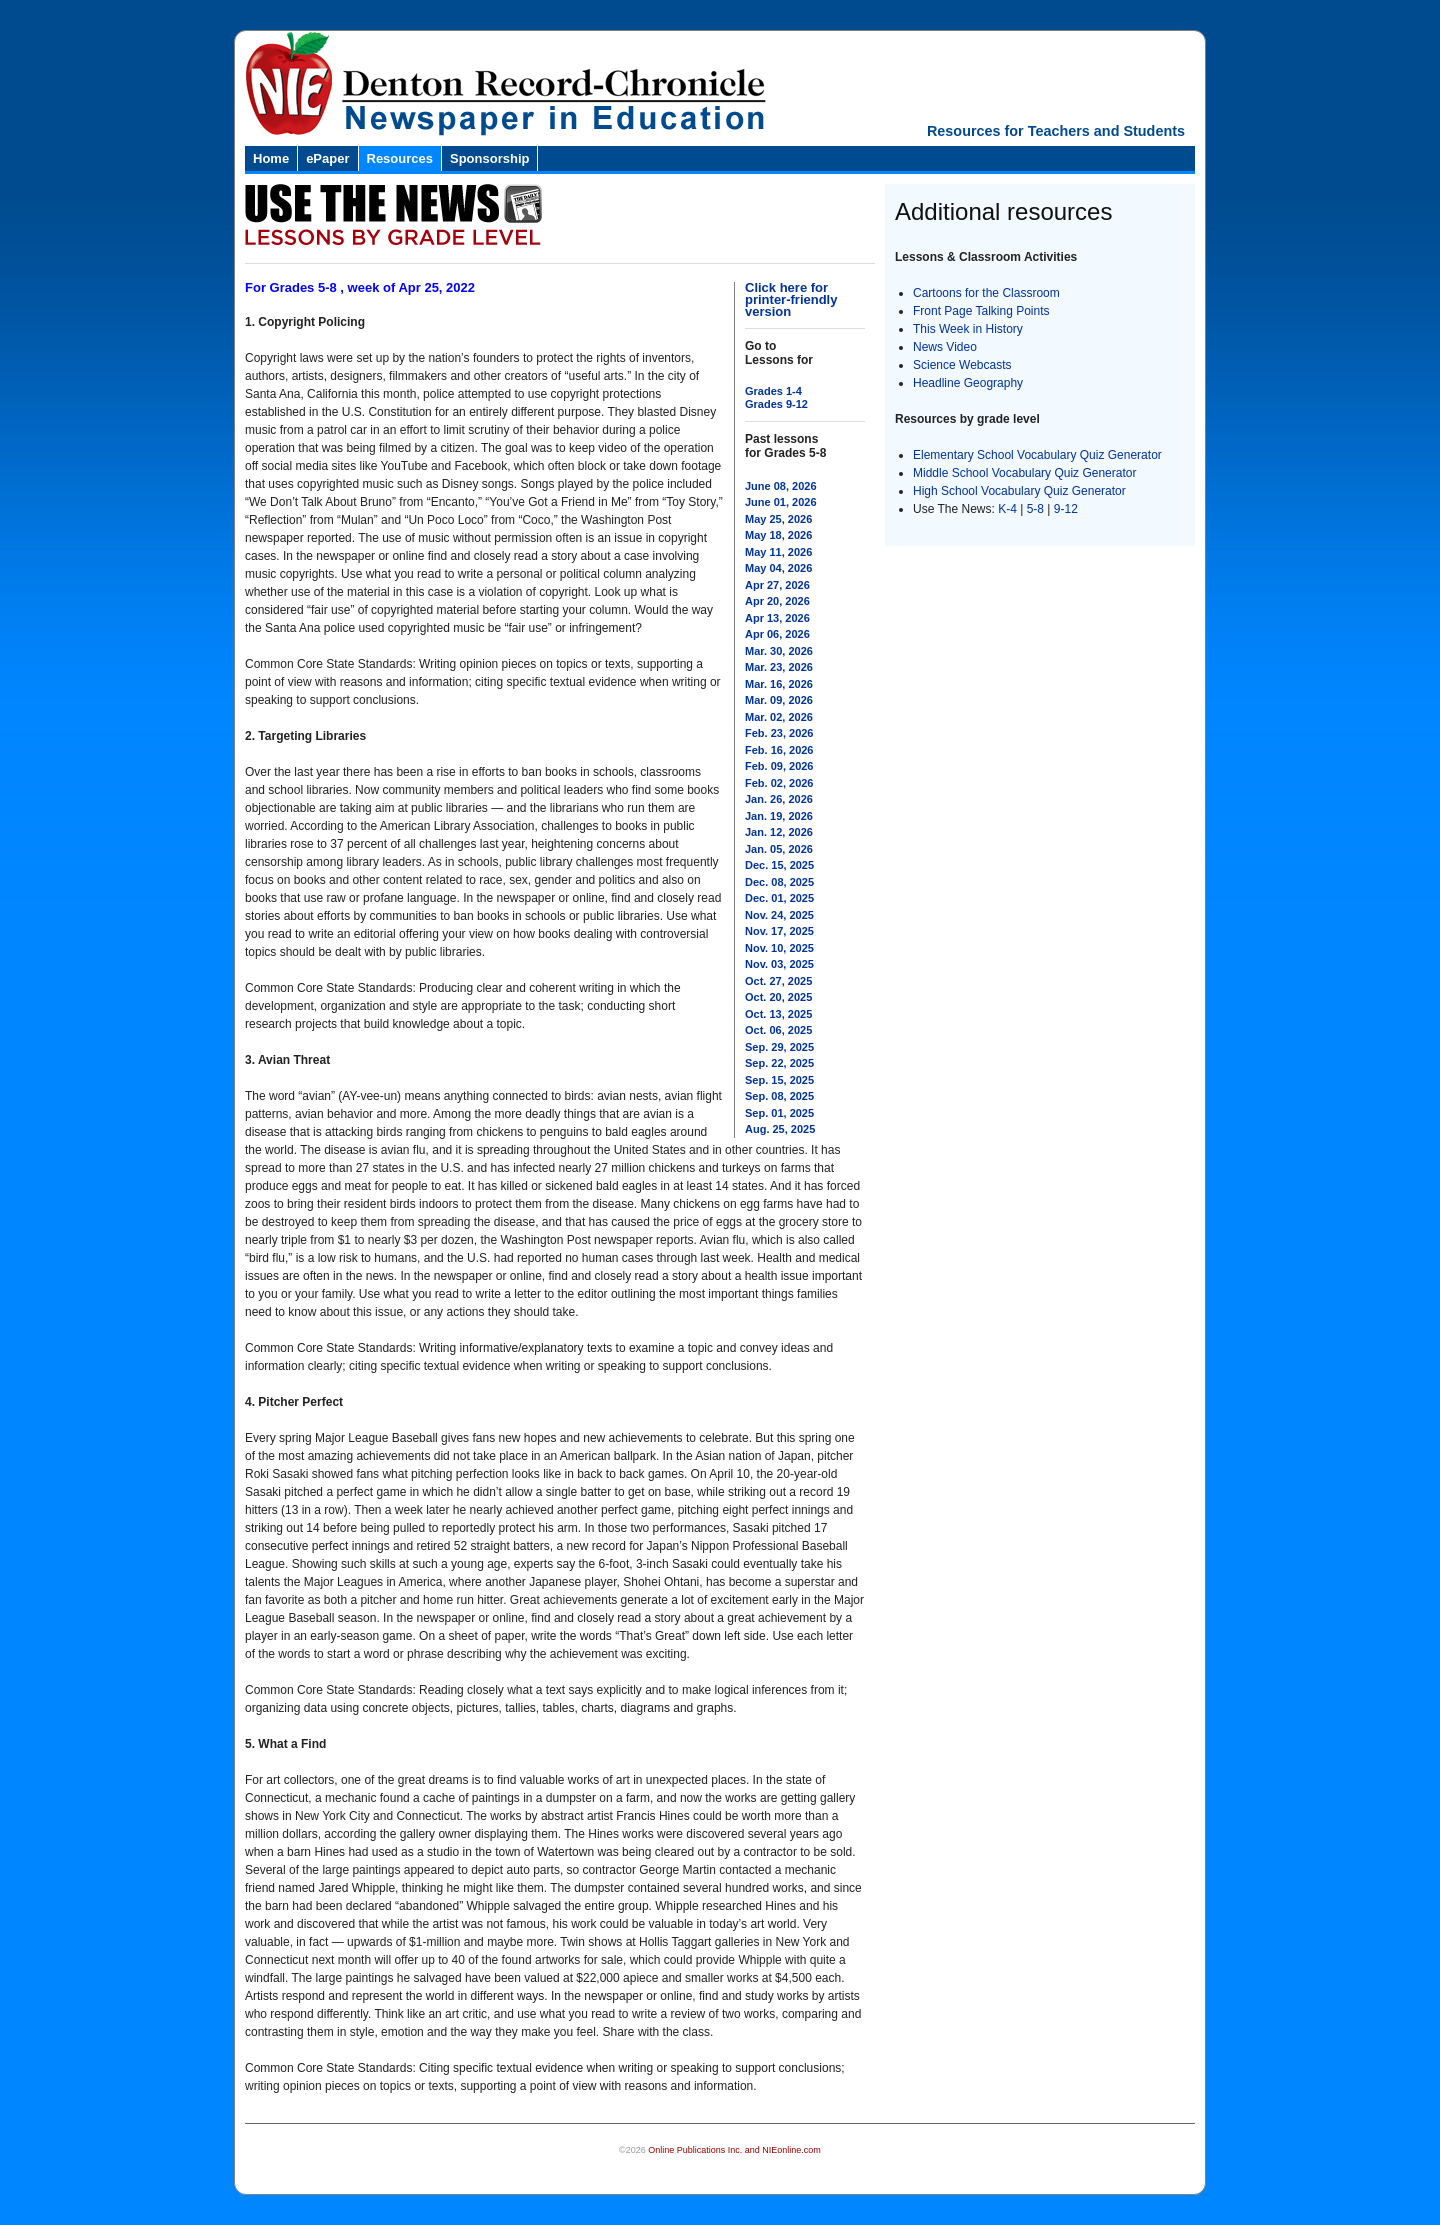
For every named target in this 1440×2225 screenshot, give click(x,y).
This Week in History (968, 329)
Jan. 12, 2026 (779, 832)
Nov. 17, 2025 (779, 931)
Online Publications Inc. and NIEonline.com (734, 2150)
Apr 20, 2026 (777, 601)
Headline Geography (968, 383)
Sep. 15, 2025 (779, 1080)
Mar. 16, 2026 (779, 684)
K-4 (1007, 509)
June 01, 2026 (781, 502)
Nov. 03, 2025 (779, 964)
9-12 (1066, 509)
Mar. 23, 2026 (779, 667)
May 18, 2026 (778, 535)
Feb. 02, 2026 (779, 783)
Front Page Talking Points (981, 311)
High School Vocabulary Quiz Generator (1019, 491)
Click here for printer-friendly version (791, 299)
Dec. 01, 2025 (779, 898)
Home (271, 158)
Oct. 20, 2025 (778, 997)
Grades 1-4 (773, 391)
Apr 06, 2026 (777, 634)
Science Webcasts (962, 365)
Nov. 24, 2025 (779, 915)
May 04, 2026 (778, 568)
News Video (945, 347)
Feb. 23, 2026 (779, 733)
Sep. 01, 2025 (779, 1113)
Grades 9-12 (776, 404)
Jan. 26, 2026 (779, 799)
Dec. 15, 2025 (779, 865)
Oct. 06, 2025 (778, 1030)
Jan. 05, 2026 (779, 849)
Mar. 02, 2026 (779, 717)
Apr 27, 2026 (777, 585)
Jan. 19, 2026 (779, 816)
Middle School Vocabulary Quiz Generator (1024, 473)
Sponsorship (489, 158)
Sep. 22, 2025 (779, 1063)
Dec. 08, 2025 (779, 882)
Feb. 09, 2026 (779, 766)
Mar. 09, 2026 (779, 700)
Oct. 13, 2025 (778, 1014)
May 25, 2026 (778, 519)
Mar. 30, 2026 (779, 651)
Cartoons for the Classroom (986, 293)
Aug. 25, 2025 (780, 1129)
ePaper (327, 158)
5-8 (1037, 509)
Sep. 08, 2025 (779, 1096)
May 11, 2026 (778, 552)
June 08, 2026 (781, 486)
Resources (400, 158)
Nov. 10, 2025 (779, 948)
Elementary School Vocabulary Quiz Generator (1037, 455)
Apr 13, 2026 (777, 618)
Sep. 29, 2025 (779, 1047)
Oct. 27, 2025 (778, 981)
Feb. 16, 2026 (779, 750)
